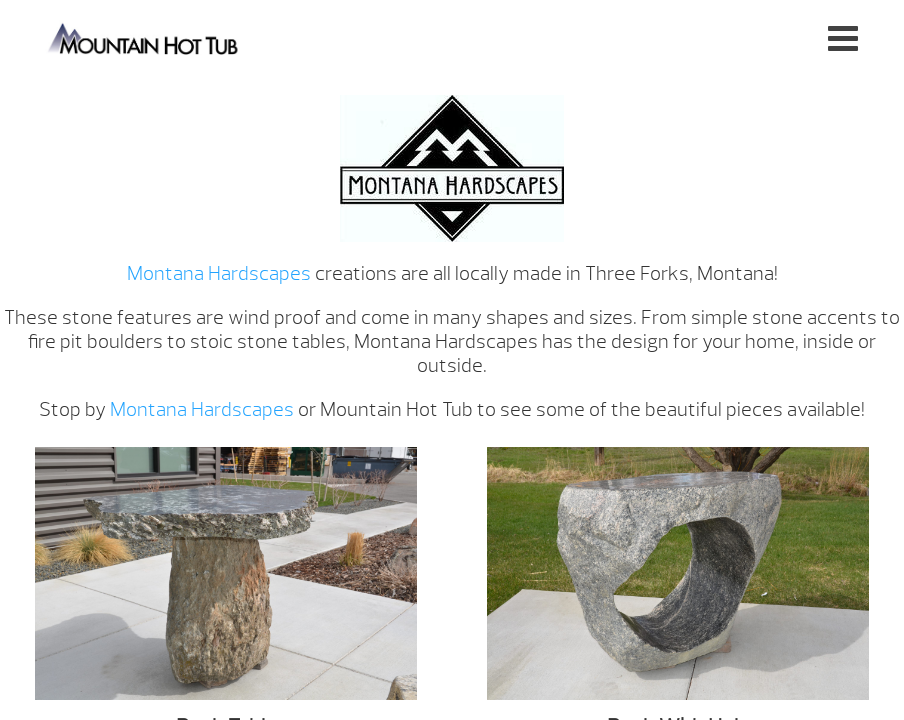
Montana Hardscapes (219, 273)
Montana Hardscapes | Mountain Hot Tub (144, 37)
